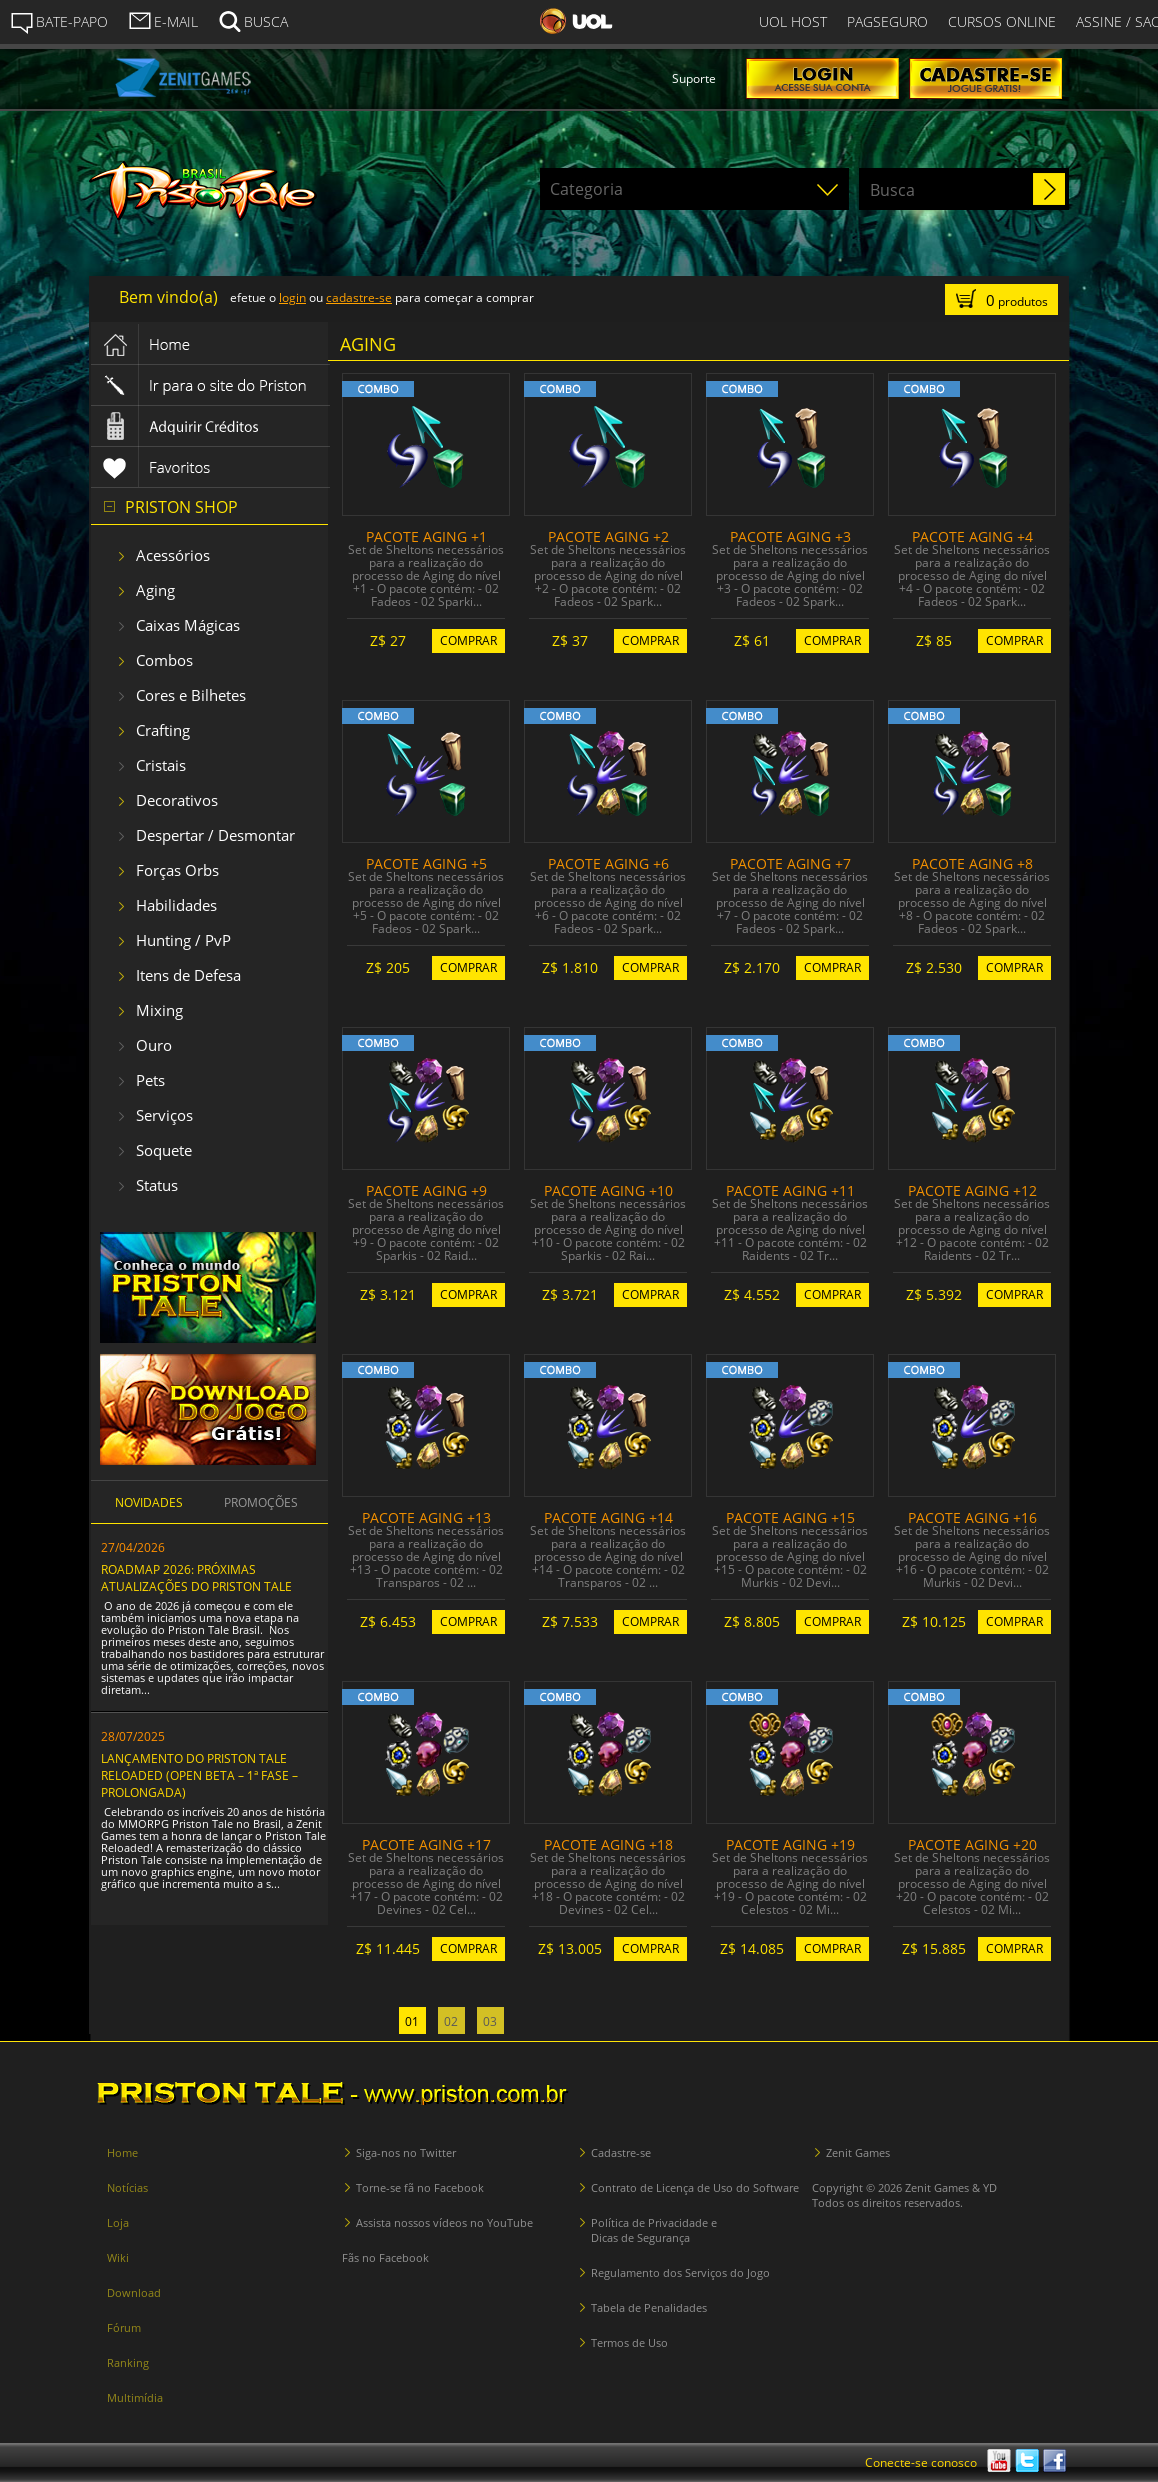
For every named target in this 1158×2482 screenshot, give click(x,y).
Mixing (159, 1010)
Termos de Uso (629, 2342)
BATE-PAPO (59, 22)
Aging (155, 590)
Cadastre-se (621, 2152)
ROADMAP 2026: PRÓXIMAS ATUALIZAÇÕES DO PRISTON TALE (196, 1578)
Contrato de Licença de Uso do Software (695, 2187)
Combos (164, 660)
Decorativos (177, 800)
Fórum (124, 2327)
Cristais (161, 765)
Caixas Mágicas (188, 625)
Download (134, 2292)
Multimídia (135, 2397)
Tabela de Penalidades (649, 2307)
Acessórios (173, 555)
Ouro (154, 1045)
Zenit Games (858, 2152)
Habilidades (176, 905)
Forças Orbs (177, 870)
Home (122, 2152)
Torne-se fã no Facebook (420, 2187)
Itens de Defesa (188, 975)
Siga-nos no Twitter (406, 2152)
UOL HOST (793, 21)
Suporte (694, 78)
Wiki (118, 2257)
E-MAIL (163, 20)
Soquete (164, 1150)
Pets (150, 1080)
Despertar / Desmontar (215, 835)
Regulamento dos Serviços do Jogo (680, 2272)
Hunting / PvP (183, 940)
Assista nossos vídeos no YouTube (444, 2222)
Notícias (127, 2187)
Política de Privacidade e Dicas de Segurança (654, 2230)
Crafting (163, 730)
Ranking (128, 2362)
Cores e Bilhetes (191, 695)
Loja (118, 2222)
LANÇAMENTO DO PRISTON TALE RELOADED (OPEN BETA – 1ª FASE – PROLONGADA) (199, 1775)
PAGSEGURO (887, 21)
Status (157, 1185)
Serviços (164, 1115)
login (292, 297)
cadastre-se (359, 297)
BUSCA (253, 20)
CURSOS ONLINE (1002, 21)
